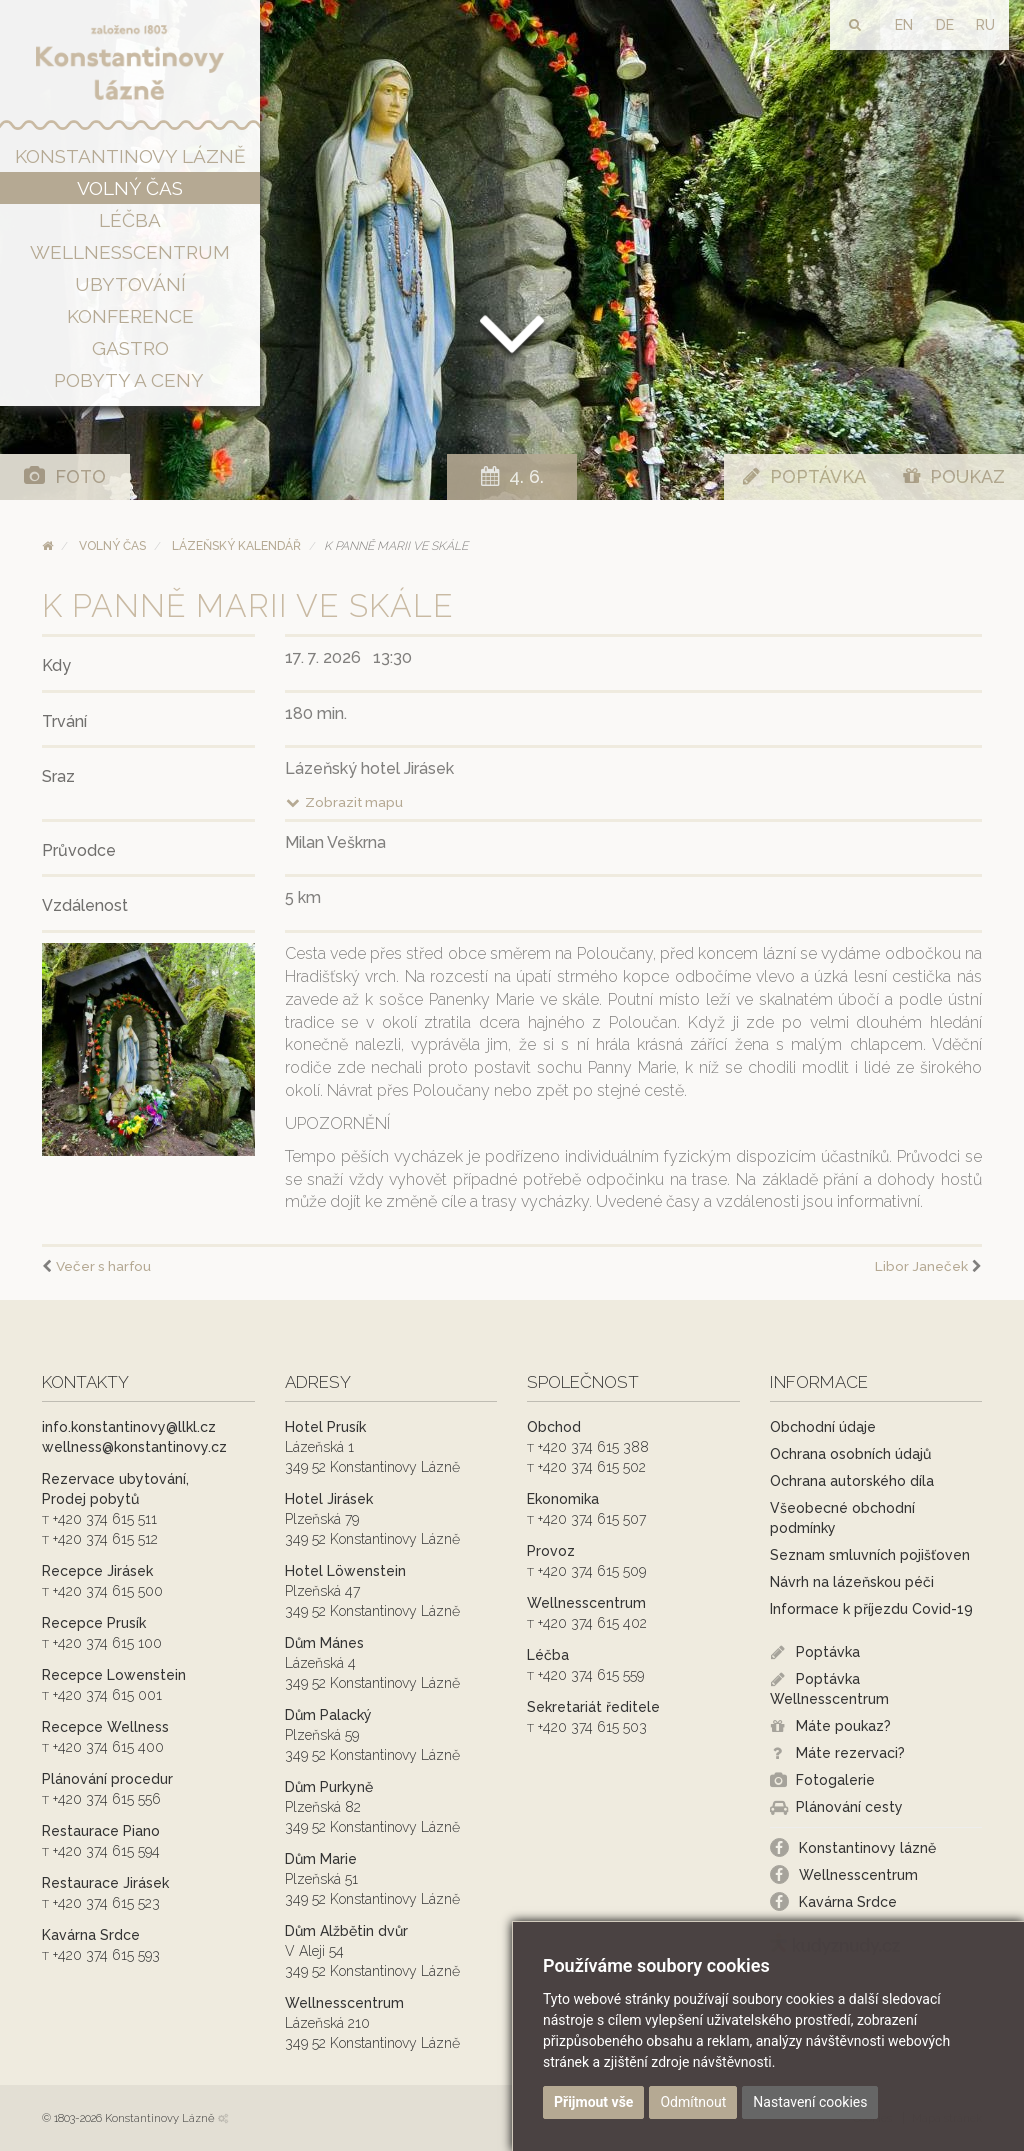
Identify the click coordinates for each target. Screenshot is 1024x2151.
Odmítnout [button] (693, 2102)
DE (945, 25)
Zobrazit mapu (344, 802)
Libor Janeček (921, 1266)
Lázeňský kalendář (236, 546)
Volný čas (112, 546)
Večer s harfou (103, 1266)
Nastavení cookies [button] (810, 2102)
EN (904, 25)
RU (985, 25)
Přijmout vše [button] (593, 2102)
